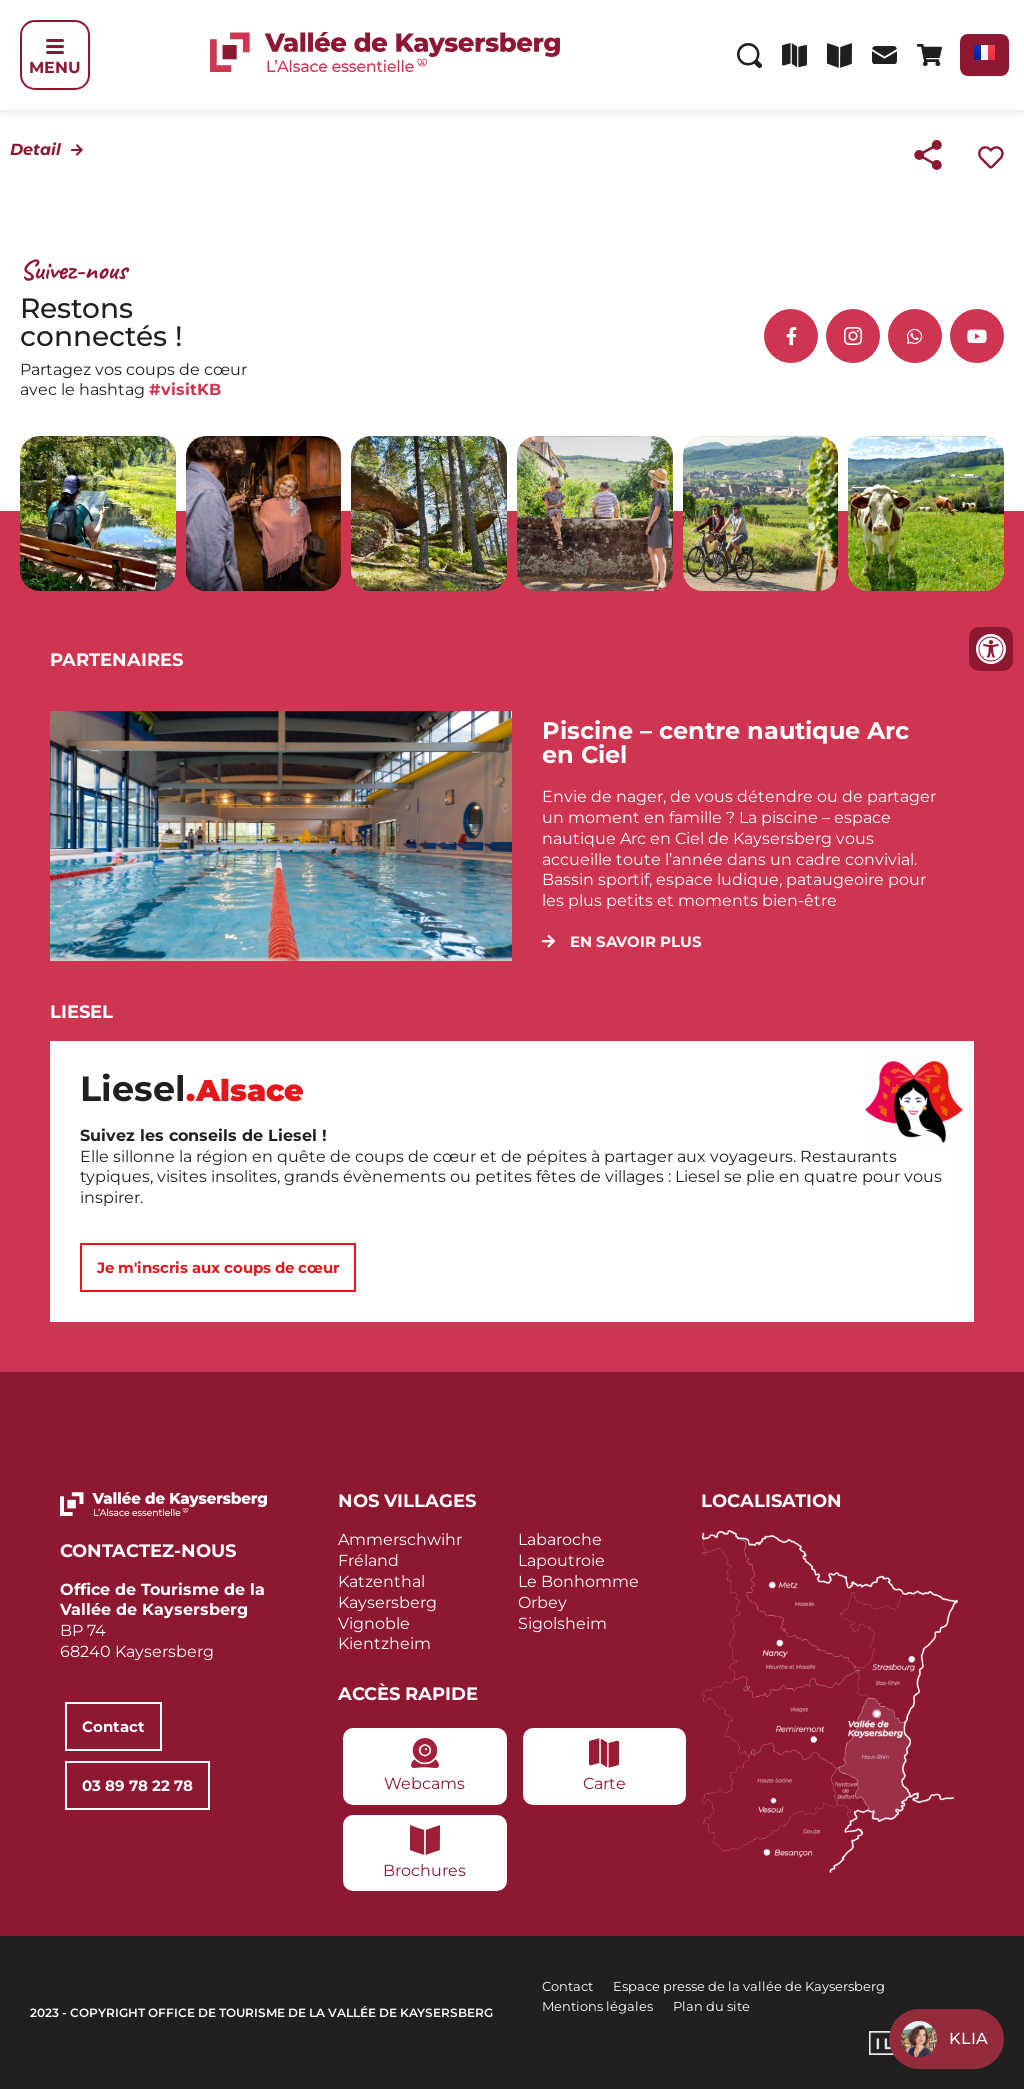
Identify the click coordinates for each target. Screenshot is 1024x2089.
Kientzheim (384, 1643)
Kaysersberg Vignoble (387, 1613)
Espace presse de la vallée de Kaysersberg (749, 1986)
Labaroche (560, 1539)
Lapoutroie (561, 1560)
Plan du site (711, 2006)
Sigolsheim (562, 1623)
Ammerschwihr (400, 1539)
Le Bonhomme (578, 1581)
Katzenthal (381, 1581)
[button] (622, 941)
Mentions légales (597, 2006)
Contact (567, 1986)
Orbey (542, 1602)
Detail (35, 149)
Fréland (368, 1560)
